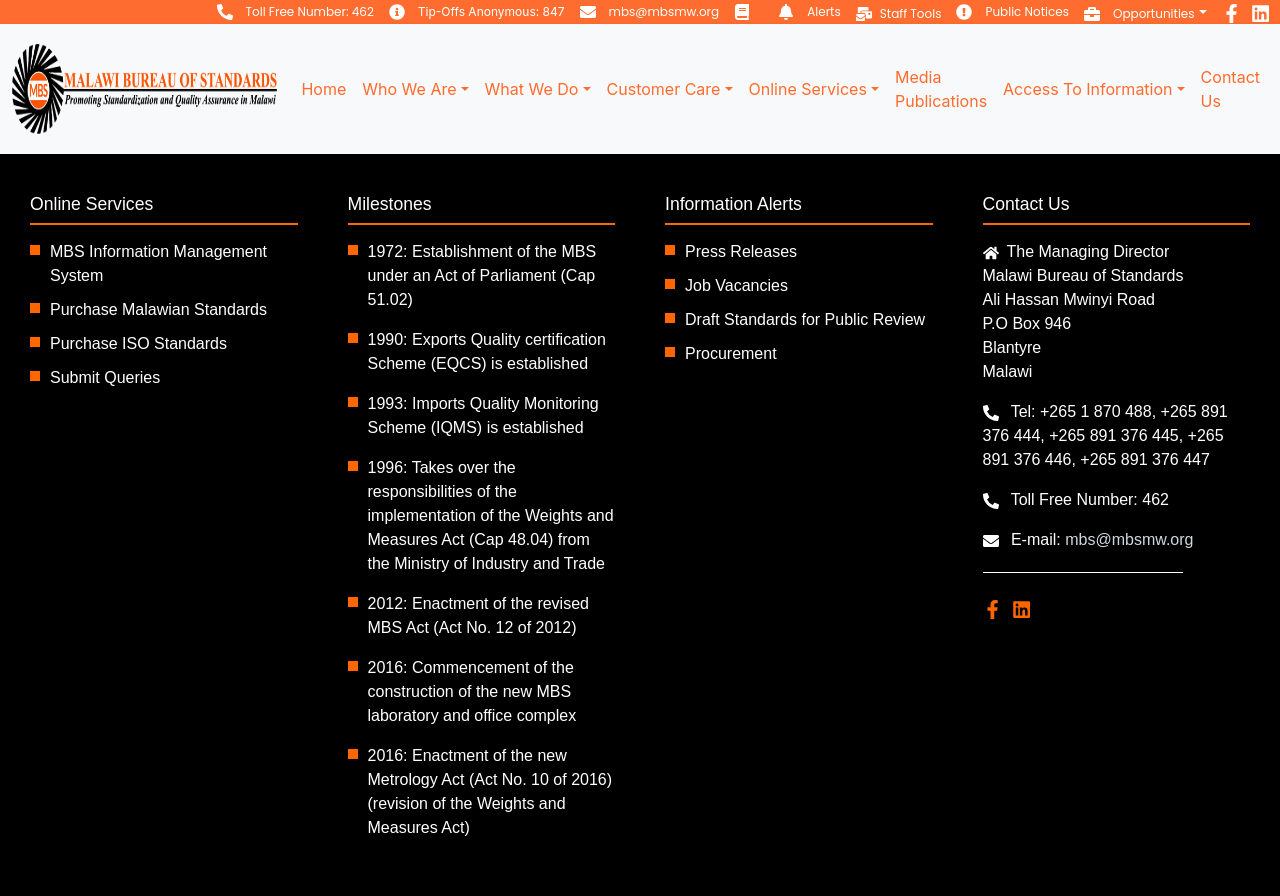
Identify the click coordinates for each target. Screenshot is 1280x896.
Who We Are (409, 89)
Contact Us (1230, 89)
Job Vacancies (736, 285)
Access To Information (1087, 89)
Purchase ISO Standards (138, 343)
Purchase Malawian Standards (158, 309)
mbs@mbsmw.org (664, 11)
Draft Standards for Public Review (805, 319)
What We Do (532, 89)
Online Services (808, 89)
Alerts (824, 11)
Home (323, 89)
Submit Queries (105, 377)
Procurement (731, 353)
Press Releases (741, 251)
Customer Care (664, 89)
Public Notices (1027, 11)
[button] (1145, 12)
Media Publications (941, 89)
